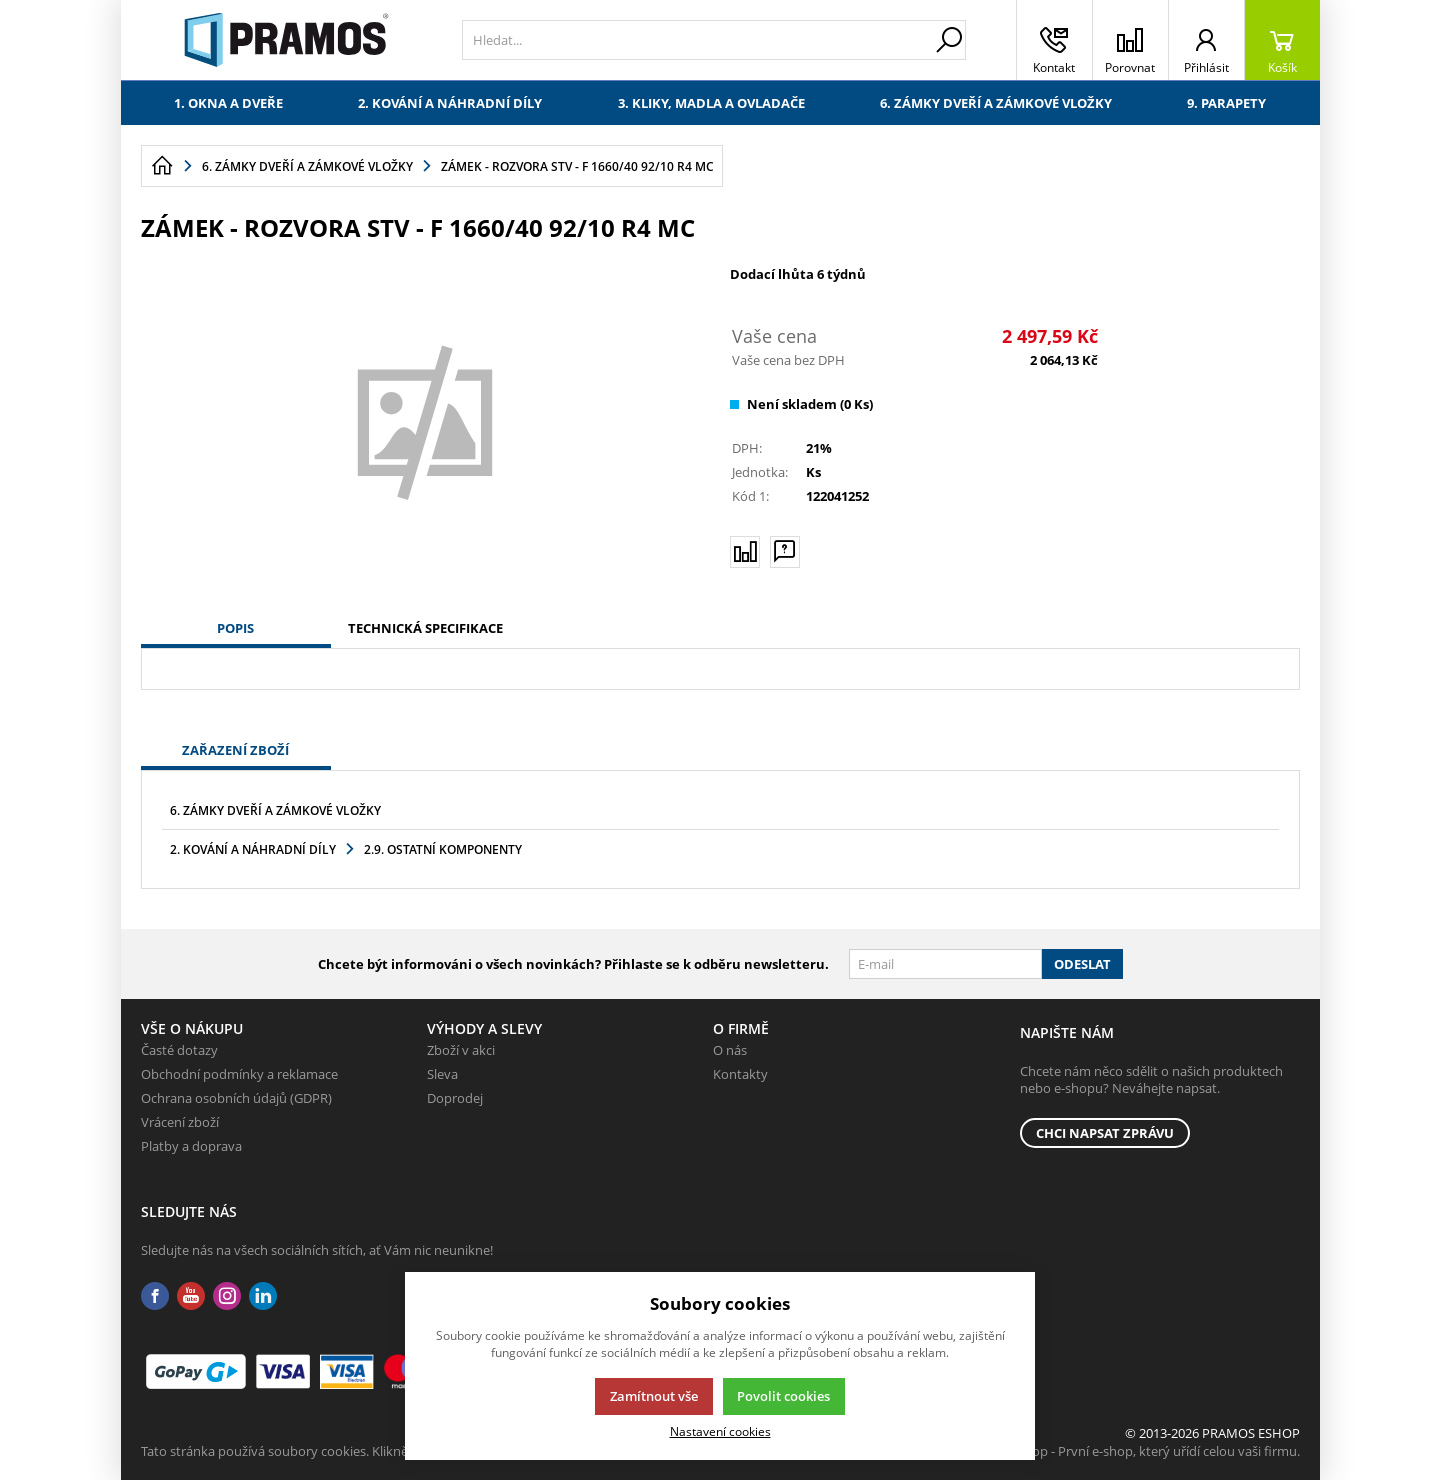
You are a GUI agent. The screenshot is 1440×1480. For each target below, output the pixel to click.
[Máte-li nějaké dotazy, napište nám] (785, 551)
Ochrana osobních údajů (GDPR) (236, 1098)
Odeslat (1082, 964)
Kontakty (740, 1074)
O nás (730, 1050)
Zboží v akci (461, 1050)
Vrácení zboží (180, 1122)
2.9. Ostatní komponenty (443, 849)
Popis (235, 628)
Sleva (442, 1074)
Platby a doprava (191, 1146)
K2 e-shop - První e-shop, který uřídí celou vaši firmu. (1144, 1451)
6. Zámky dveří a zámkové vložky (996, 103)
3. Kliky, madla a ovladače (711, 103)
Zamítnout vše (654, 1396)
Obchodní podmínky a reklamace (239, 1074)
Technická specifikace (425, 628)
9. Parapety (1226, 103)
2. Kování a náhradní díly (450, 103)
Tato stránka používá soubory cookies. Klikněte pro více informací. (336, 1451)
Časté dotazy (179, 1050)
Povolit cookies (783, 1396)
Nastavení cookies (720, 1431)
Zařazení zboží (235, 750)
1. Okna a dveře (228, 103)
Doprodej (455, 1098)
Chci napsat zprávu (1105, 1133)
